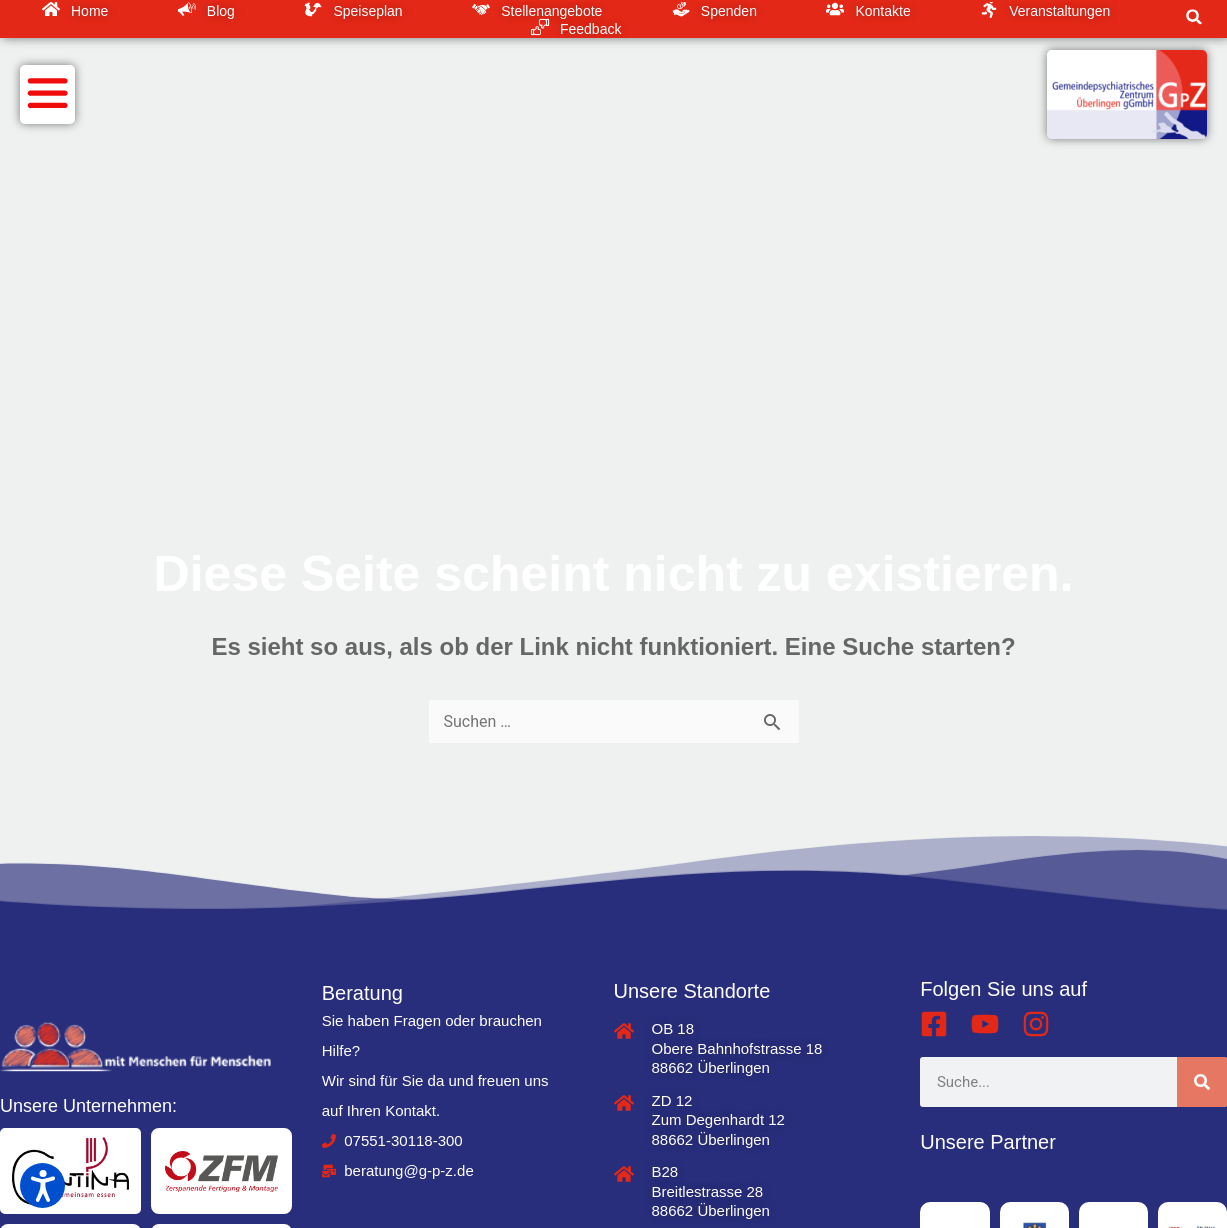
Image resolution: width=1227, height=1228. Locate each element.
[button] (1194, 17)
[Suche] (1202, 1082)
